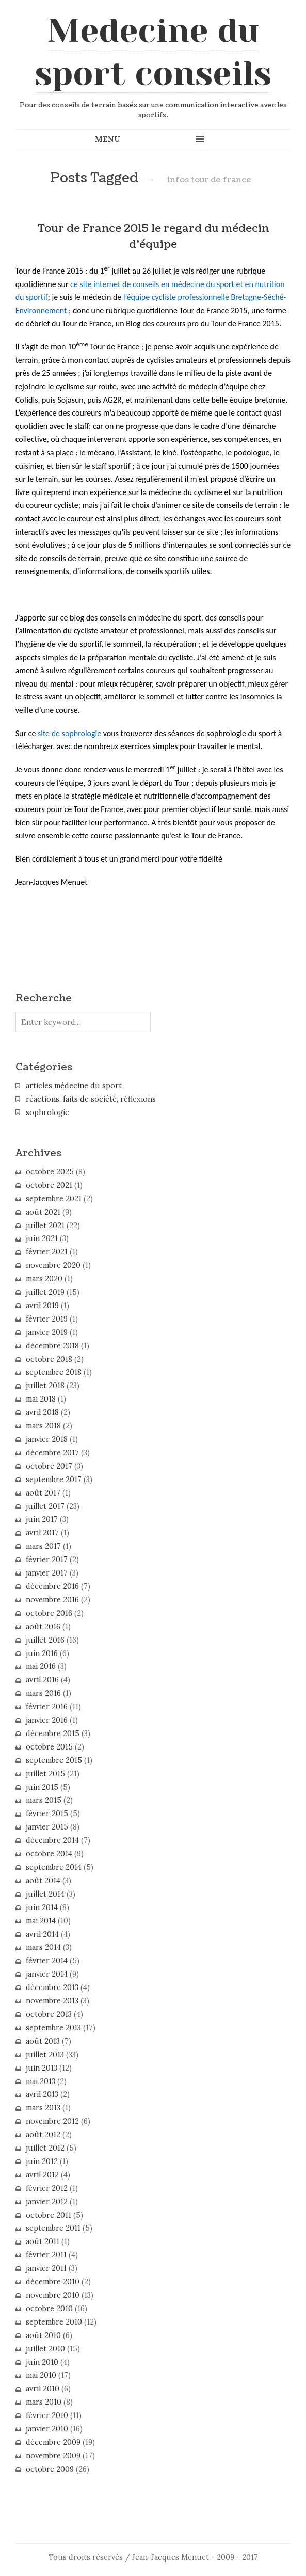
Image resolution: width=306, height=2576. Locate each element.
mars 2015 (43, 1800)
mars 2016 (43, 1693)
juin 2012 (42, 2161)
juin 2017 (42, 1519)
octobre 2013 (49, 2014)
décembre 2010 (52, 2281)
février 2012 (47, 2188)
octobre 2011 (48, 2215)
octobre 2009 (50, 2469)
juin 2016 (42, 1653)
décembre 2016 (52, 1586)
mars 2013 (43, 2107)
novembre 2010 (52, 2295)
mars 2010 (43, 2402)
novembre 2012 (52, 2121)
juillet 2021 (45, 1225)
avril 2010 (42, 2388)
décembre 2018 (52, 1345)
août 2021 (43, 1212)
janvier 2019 (47, 1332)
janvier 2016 (47, 1720)
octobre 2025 (50, 1171)
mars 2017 (43, 1546)
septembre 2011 (53, 2228)
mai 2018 (41, 1399)
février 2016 (47, 1706)
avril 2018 (42, 1412)
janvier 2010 (47, 2429)
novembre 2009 (53, 2455)
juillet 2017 (45, 1506)
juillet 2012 (45, 2148)
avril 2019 (42, 1305)
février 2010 (47, 2415)
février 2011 (46, 2255)
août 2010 (43, 2335)
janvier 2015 (47, 1827)
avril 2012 (42, 2175)
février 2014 (47, 1960)
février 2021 (47, 1252)
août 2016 (43, 1626)
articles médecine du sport (74, 1085)
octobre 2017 (49, 1466)
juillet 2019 (45, 1292)
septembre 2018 (54, 1372)
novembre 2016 (52, 1599)
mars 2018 (43, 1425)
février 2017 (47, 1559)
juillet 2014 (45, 1894)
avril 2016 (42, 1679)
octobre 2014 (49, 1853)
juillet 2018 (45, 1385)
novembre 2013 (52, 2001)
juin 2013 (41, 2068)
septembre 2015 (54, 1760)
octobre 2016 (49, 1613)
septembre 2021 (54, 1198)
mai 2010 (41, 2375)
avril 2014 (42, 1934)
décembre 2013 (52, 1987)
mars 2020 (44, 1278)
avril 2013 (42, 2094)
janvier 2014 (47, 1974)
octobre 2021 (49, 1185)
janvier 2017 (47, 1573)
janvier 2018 (47, 1439)
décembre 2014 (52, 1840)
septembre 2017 (54, 1479)
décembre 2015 (52, 1733)
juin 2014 (42, 1907)
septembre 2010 (54, 2322)
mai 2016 (41, 1666)
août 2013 (43, 2041)
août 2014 (43, 1880)
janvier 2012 (47, 2201)
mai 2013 (40, 2081)
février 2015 (47, 1813)
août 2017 (43, 1493)
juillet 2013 (45, 2054)
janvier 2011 (46, 2268)
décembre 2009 (53, 2442)
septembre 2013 (53, 2027)
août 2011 (42, 2241)
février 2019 (47, 1319)
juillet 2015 (45, 1773)
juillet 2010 (45, 2349)
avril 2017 (42, 1532)
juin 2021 (42, 1238)
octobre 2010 (49, 2308)
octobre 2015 (49, 1747)
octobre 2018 (49, 1359)
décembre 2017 (52, 1452)
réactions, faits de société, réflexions (91, 1099)
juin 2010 (42, 2362)
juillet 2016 (45, 1640)
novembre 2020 (53, 1265)
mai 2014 (41, 1921)
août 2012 (43, 2134)
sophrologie (47, 1112)
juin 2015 (42, 1787)
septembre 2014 (54, 1867)
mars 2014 (43, 1947)
